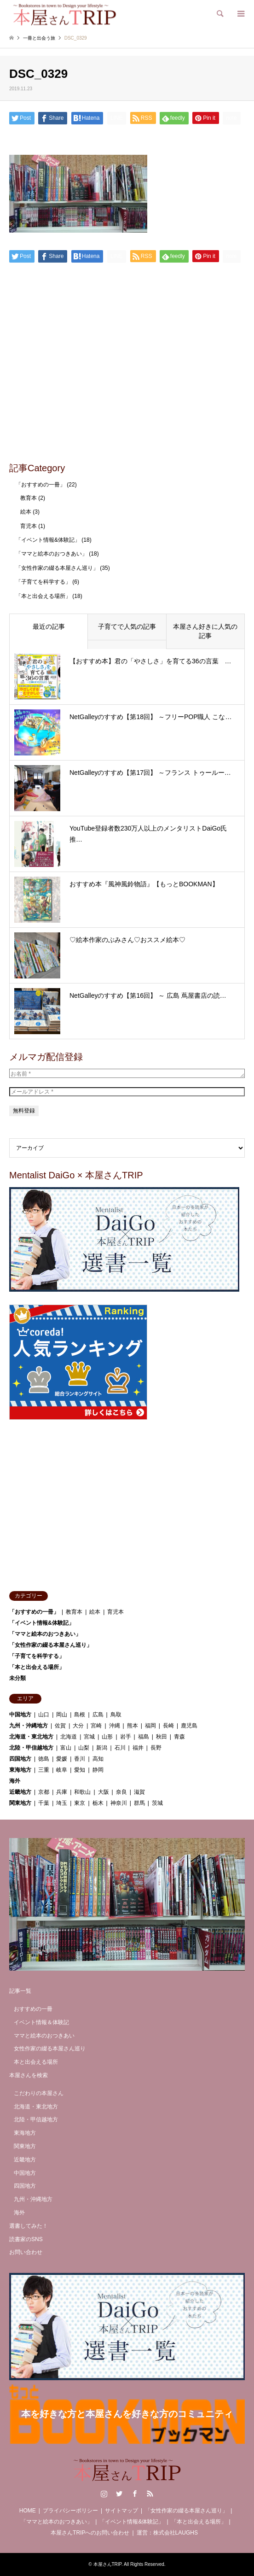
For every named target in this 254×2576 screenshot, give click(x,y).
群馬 (139, 1803)
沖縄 (114, 1725)
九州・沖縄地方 (28, 1725)
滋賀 (139, 1792)
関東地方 (20, 1803)
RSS (150, 2493)
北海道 (68, 1736)
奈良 (121, 1792)
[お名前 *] (127, 1073)
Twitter (119, 2493)
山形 (107, 1736)
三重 (43, 1770)
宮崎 (96, 1725)
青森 (179, 1736)
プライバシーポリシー (70, 2510)
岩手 (125, 1736)
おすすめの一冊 (33, 2009)
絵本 (25, 512)
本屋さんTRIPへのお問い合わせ (90, 2532)
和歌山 (82, 1792)
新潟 (101, 1748)
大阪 (103, 1792)
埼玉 (61, 1803)
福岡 (150, 1725)
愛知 (79, 1770)
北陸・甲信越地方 (31, 1748)
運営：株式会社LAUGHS (167, 2532)
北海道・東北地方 (31, 1736)
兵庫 (61, 1792)
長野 (156, 1748)
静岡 (98, 1770)
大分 (78, 1725)
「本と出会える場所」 (43, 596)
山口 (43, 1714)
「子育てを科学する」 (43, 582)
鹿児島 (189, 1725)
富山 (65, 1748)
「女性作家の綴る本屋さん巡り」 (57, 568)
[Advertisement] (127, 386)
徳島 (43, 1759)
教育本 (28, 498)
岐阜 (61, 1770)
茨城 (157, 1803)
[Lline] (117, 118)
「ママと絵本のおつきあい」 (51, 553)
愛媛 (61, 1759)
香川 (79, 1759)
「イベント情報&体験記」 (48, 540)
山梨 (83, 1748)
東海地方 (20, 1770)
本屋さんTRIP (107, 2564)
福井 (138, 1748)
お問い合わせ (25, 2252)
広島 (98, 1714)
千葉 (43, 1803)
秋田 (161, 1736)
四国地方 (20, 1759)
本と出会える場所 (36, 2062)
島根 (79, 1714)
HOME (27, 2510)
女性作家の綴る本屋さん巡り (50, 2048)
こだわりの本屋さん (39, 2093)
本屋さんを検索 (28, 2075)
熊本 (132, 1725)
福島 (143, 1736)
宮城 (89, 1736)
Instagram (104, 2493)
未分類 (17, 1678)
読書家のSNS (26, 2239)
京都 (43, 1792)
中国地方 (20, 1714)
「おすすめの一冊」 (40, 484)
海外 (14, 1781)
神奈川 (118, 1803)
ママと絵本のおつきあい (44, 2035)
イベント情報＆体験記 (41, 2022)
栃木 (98, 1803)
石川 (120, 1748)
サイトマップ (121, 2510)
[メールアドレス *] (127, 1091)
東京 (79, 1803)
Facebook (135, 2493)
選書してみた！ (28, 2226)
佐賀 (60, 1725)
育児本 (28, 526)
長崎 (168, 1725)
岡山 (61, 1714)
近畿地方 (20, 1792)
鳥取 (115, 1714)
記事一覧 (20, 1991)
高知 (98, 1759)
